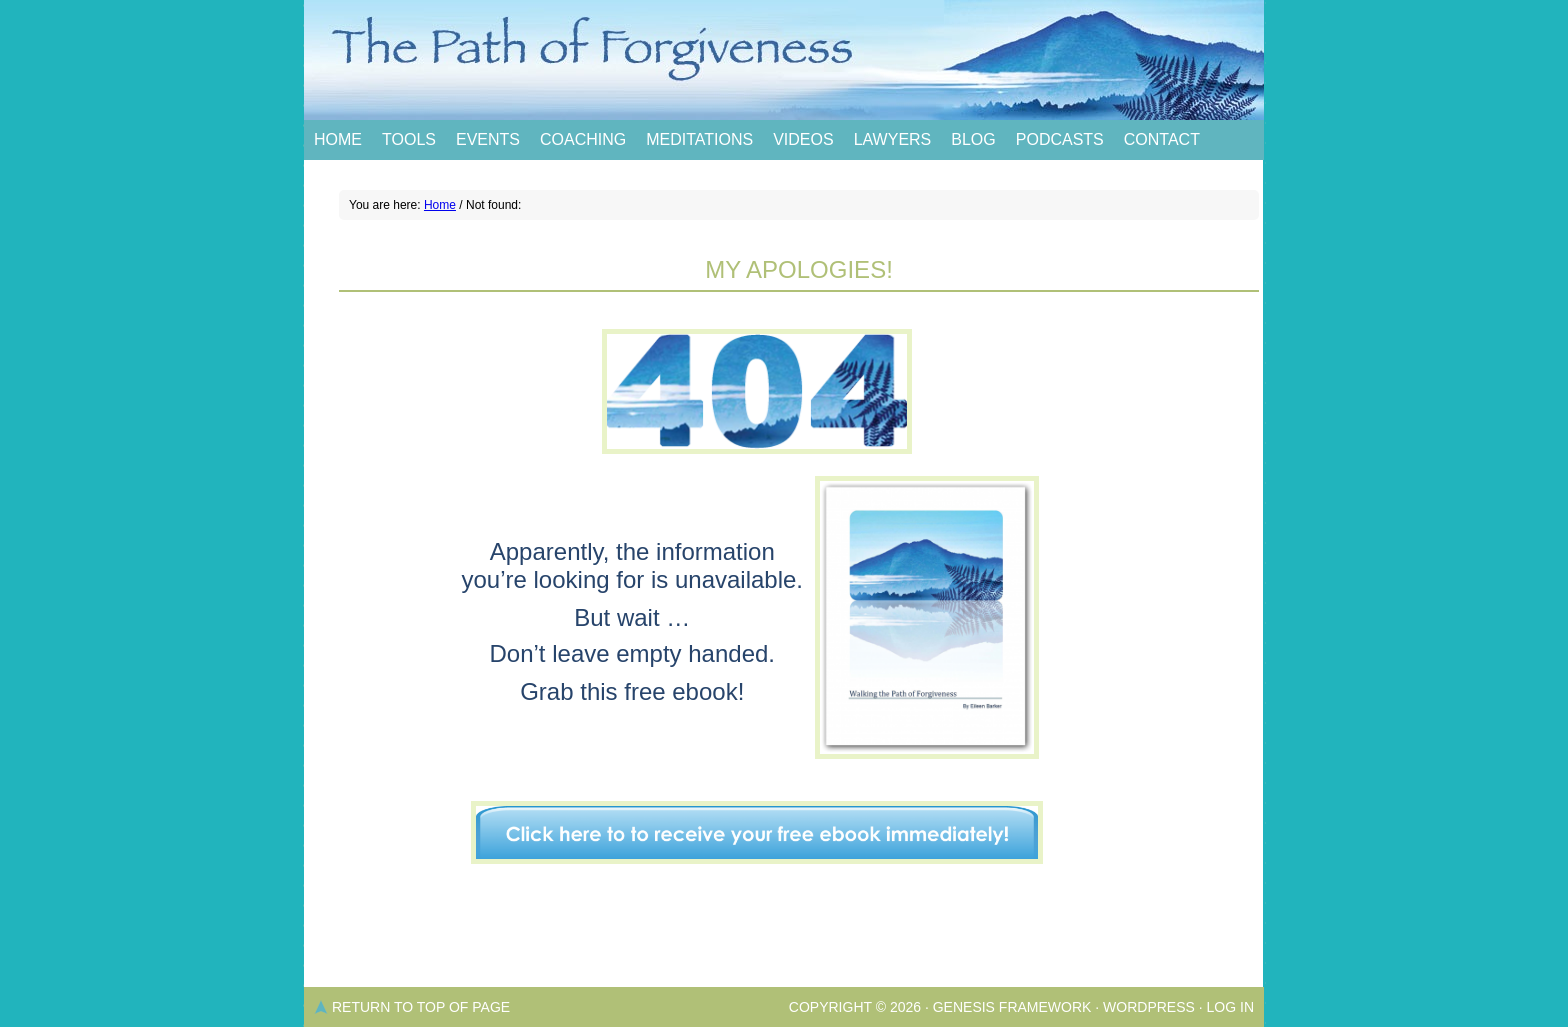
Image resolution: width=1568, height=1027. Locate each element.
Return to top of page (421, 1007)
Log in (1230, 1007)
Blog (973, 139)
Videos (803, 139)
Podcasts (1060, 139)
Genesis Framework (1012, 1007)
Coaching (583, 139)
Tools (409, 139)
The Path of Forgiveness (784, 60)
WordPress (1149, 1007)
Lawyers (893, 139)
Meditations (699, 139)
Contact (1162, 139)
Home (338, 139)
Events (488, 139)
